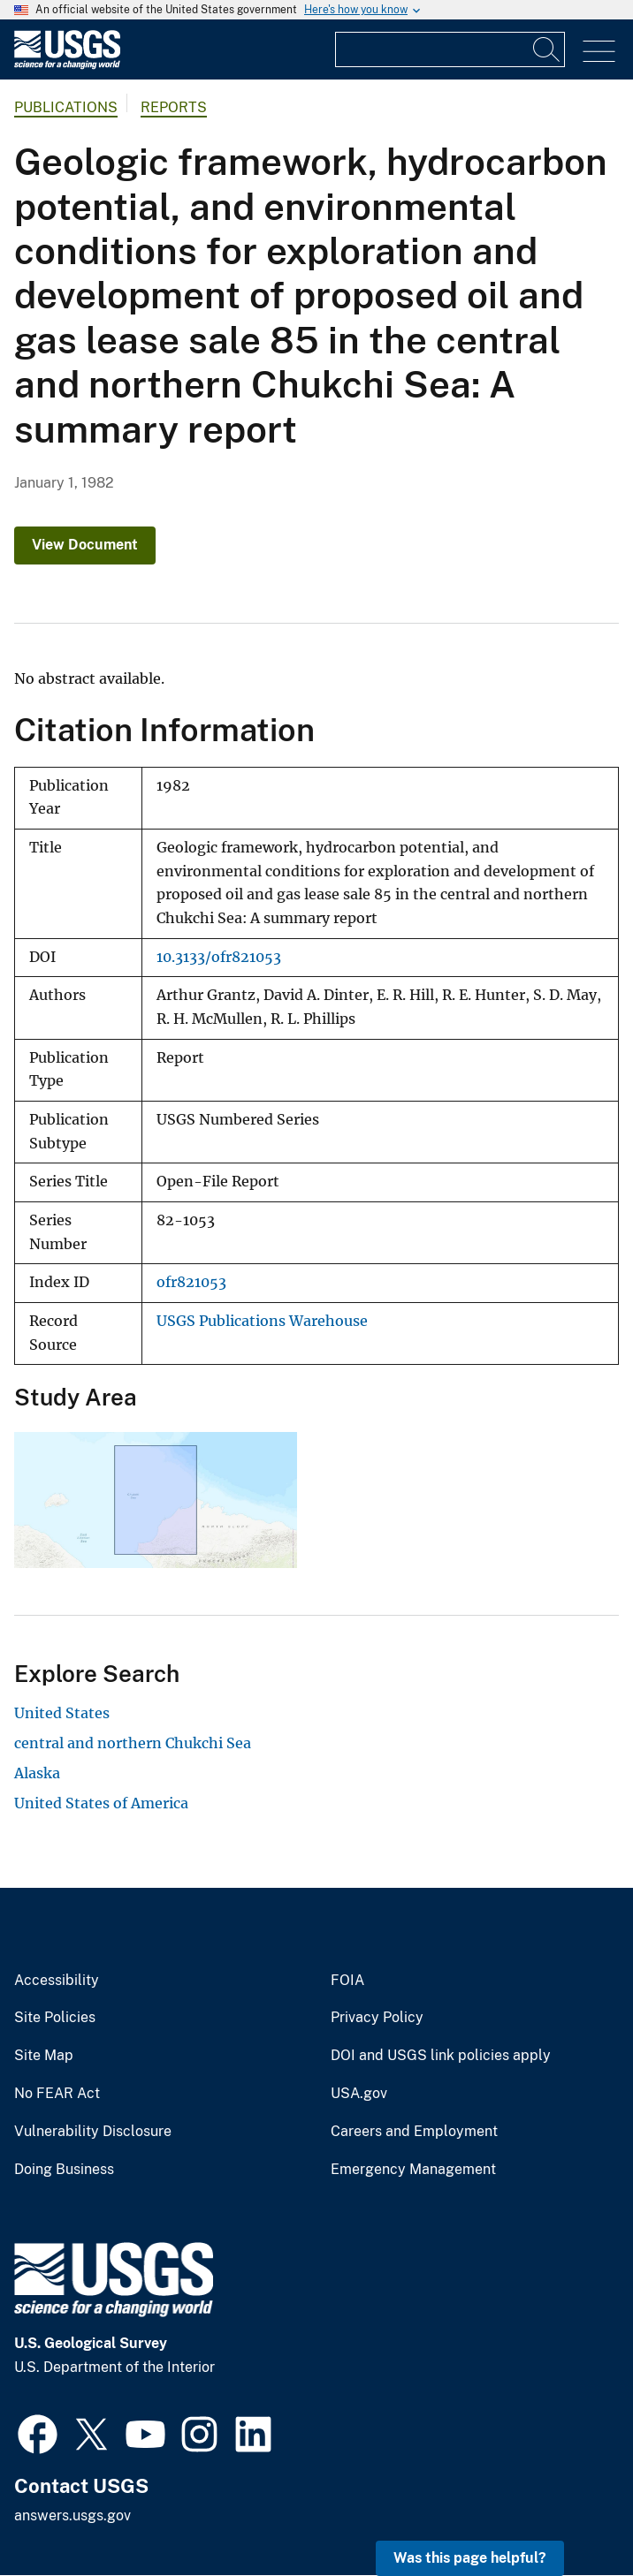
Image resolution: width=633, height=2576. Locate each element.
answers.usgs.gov (72, 2515)
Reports (174, 107)
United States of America (101, 1803)
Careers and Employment (414, 2132)
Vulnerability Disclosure (93, 2132)
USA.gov (359, 2094)
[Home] (67, 65)
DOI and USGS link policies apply (441, 2056)
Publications (66, 107)
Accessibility (56, 1981)
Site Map (43, 2056)
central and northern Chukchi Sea (132, 1743)
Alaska (37, 1773)
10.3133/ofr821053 (218, 957)
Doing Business (64, 2170)
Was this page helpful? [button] (469, 2557)
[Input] (450, 49)
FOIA (347, 1981)
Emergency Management (413, 2170)
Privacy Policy (377, 2018)
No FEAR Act (57, 2094)
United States (62, 1713)
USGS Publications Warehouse (262, 1321)
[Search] (547, 49)
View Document (85, 544)
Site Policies (54, 2018)
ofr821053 (191, 1282)
